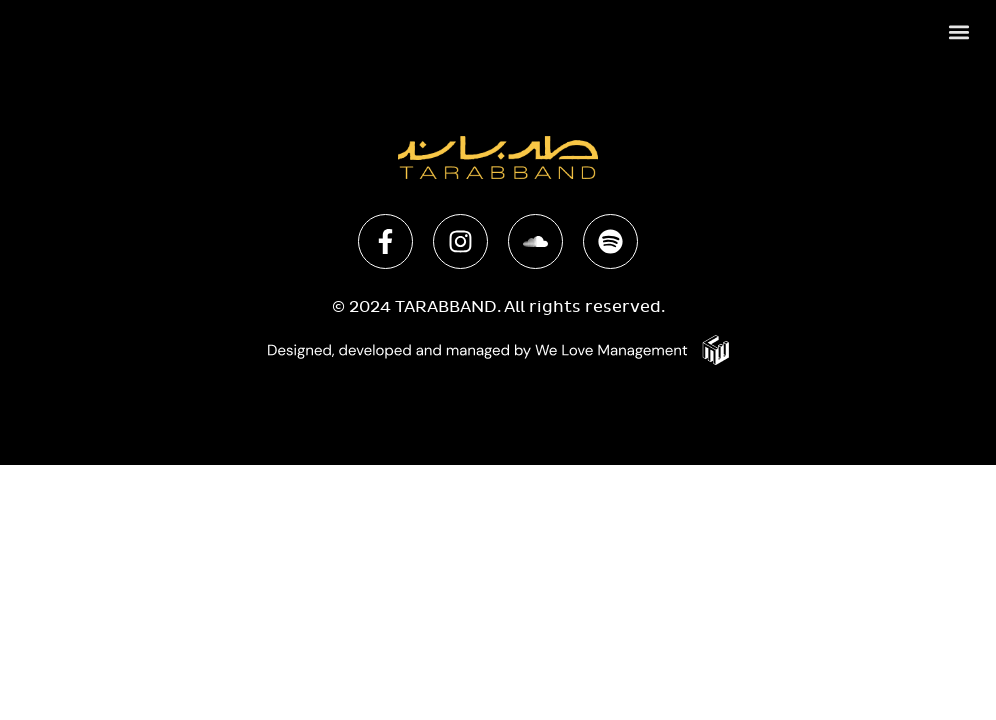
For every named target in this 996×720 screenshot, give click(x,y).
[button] (959, 31)
